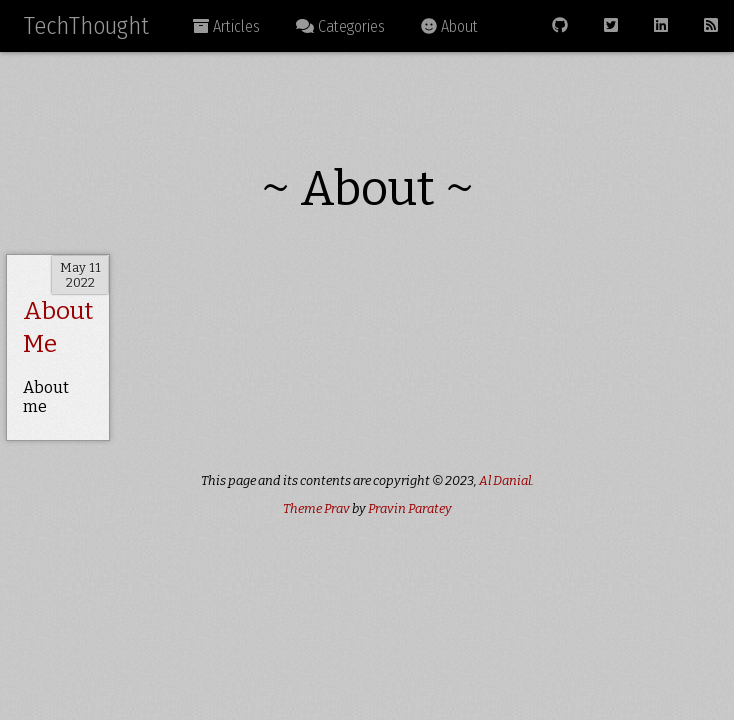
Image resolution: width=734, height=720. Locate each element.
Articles (226, 26)
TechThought (86, 26)
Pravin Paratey (410, 508)
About (449, 26)
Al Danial (505, 480)
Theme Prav (316, 508)
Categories (340, 26)
